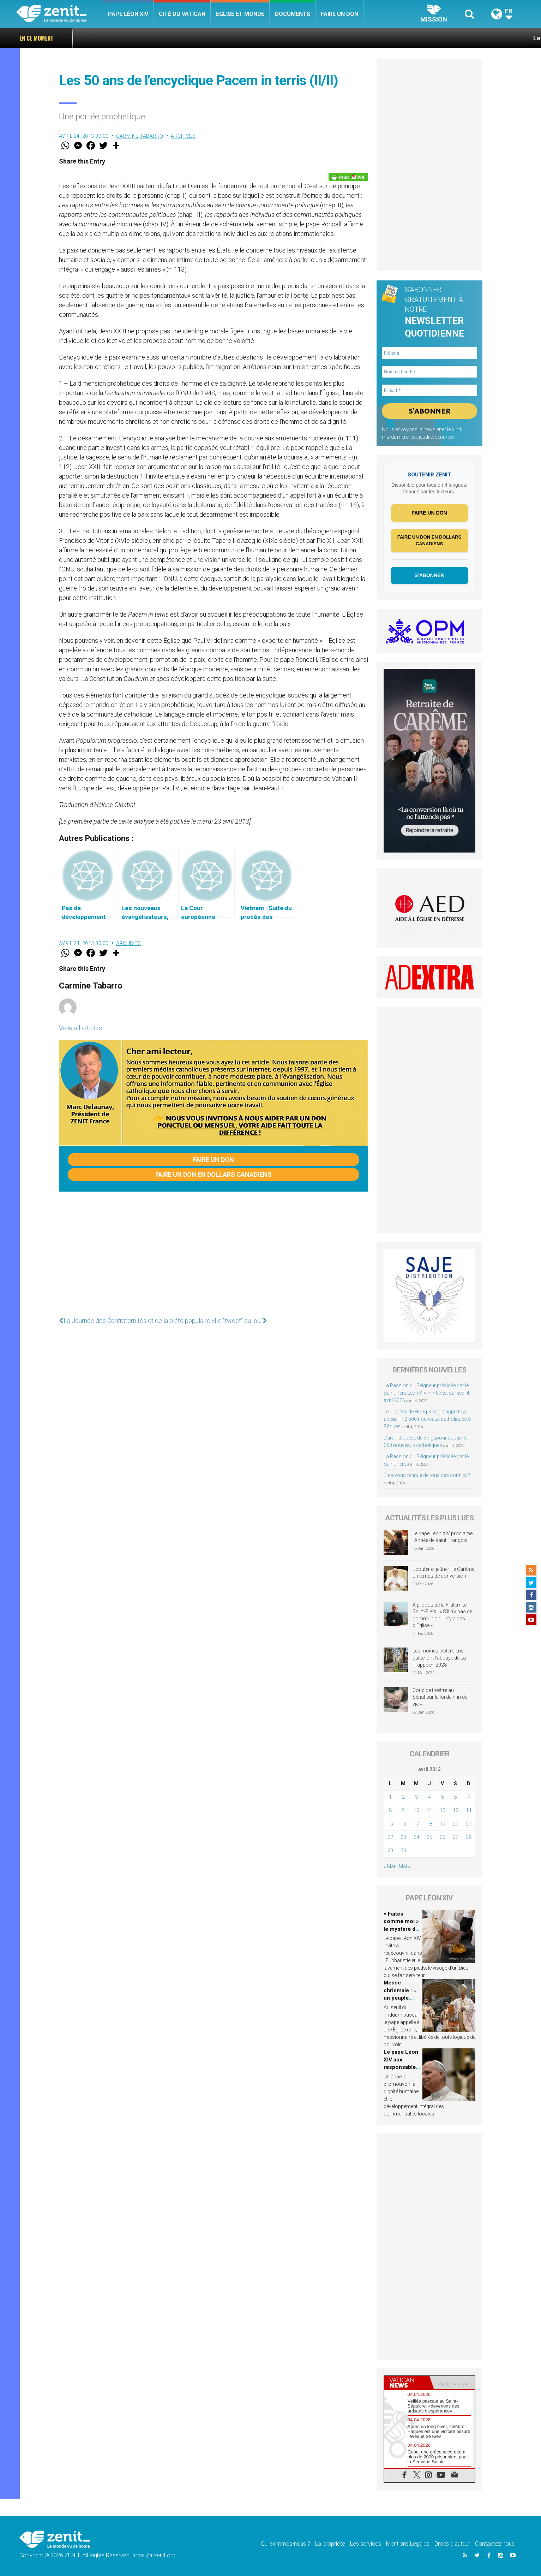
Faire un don (339, 14)
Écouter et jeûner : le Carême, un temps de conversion (444, 1572)
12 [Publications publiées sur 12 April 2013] (442, 1810)
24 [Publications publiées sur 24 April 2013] (416, 1837)
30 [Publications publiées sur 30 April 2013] (403, 1850)
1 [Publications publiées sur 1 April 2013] (390, 1797)
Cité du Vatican (182, 14)
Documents (292, 14)
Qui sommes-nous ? (285, 2543)
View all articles (80, 1028)
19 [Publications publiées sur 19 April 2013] (442, 1824)
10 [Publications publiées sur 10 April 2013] (416, 1810)
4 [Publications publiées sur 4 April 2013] (429, 1797)
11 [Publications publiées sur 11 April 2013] (429, 1810)
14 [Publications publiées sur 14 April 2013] (468, 1810)
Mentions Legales (407, 2543)
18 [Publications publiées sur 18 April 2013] (429, 1824)
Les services (365, 2543)
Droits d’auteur (452, 2543)
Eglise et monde (240, 14)
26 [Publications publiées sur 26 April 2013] (442, 1837)
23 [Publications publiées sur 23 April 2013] (403, 1837)
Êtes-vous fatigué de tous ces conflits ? (427, 1475)
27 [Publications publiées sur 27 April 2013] (455, 1837)
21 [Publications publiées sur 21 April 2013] (468, 1824)
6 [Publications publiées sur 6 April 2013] (455, 1797)
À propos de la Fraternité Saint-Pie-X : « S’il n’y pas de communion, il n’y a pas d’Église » (442, 1615)
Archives (183, 136)
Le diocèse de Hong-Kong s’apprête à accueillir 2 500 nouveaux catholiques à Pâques (427, 1419)
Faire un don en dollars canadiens (213, 1174)
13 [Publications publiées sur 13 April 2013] (455, 1810)
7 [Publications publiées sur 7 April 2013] (468, 1797)
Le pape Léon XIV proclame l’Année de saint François (443, 1537)
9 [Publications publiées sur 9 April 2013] (403, 1810)
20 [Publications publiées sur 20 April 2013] (455, 1824)
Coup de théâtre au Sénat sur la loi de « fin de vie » (440, 1697)
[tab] (406, 2382)
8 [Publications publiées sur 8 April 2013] (390, 1810)
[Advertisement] (213, 1252)
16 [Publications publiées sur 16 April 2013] (403, 1824)
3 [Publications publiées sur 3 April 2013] (416, 1797)
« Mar (390, 1866)
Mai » (404, 1866)
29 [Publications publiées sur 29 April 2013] (390, 1850)
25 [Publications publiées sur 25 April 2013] (429, 1837)
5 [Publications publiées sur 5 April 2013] (442, 1797)
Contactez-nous (495, 2543)
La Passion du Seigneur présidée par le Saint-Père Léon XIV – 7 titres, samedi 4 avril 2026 (426, 1393)
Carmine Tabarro (139, 136)
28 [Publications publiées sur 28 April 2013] (468, 1837)
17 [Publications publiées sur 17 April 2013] (416, 1824)
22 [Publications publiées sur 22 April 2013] (390, 1837)
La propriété (330, 2543)
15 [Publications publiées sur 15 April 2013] (390, 1824)
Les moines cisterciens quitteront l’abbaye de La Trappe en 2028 (439, 1657)
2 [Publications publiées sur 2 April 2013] (403, 1797)
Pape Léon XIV (128, 14)
